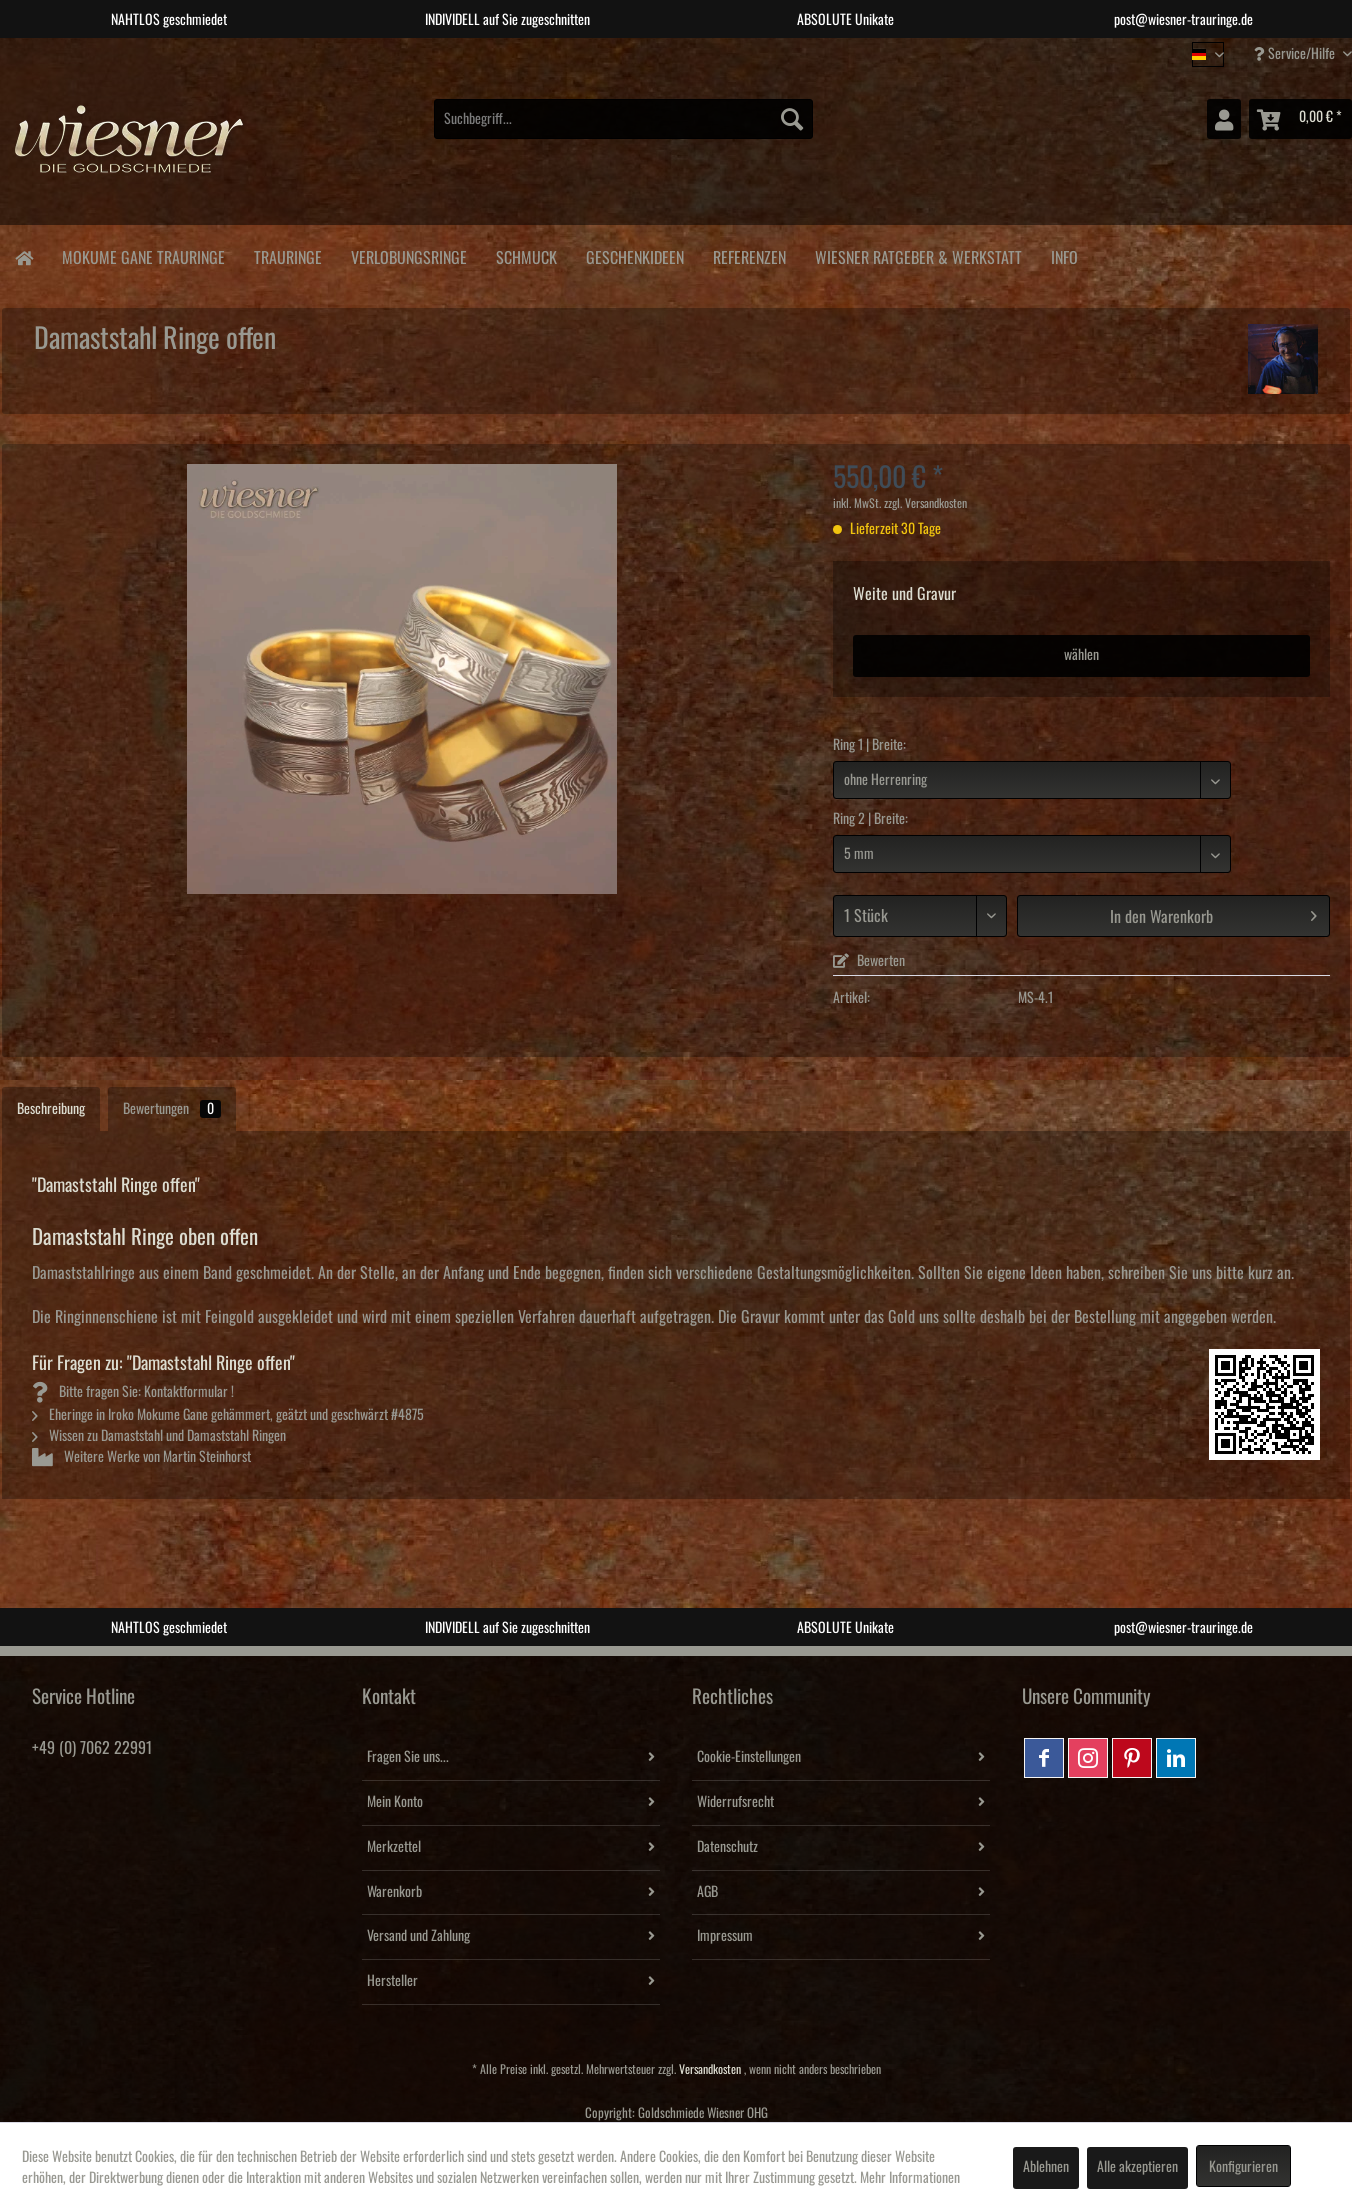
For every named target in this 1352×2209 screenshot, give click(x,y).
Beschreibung (51, 1109)
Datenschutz (727, 1847)
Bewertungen (172, 1109)
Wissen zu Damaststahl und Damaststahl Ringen (159, 1436)
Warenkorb (394, 1892)
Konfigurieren (1243, 2167)
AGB (707, 1892)
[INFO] (1064, 254)
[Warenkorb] (1300, 119)
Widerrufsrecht (735, 1802)
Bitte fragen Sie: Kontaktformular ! (133, 1392)
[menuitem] (623, 119)
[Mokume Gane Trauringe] (143, 254)
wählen (1081, 655)
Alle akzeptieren (1137, 2167)
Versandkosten (710, 2069)
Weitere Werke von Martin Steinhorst (141, 1457)
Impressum (725, 1936)
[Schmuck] (526, 254)
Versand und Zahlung (418, 1936)
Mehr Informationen (910, 2178)
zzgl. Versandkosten (925, 503)
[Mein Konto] (1224, 119)
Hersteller (392, 1981)
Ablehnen (1046, 2167)
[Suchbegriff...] (623, 119)
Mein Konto (395, 1802)
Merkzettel (394, 1847)
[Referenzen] (749, 254)
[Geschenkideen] (634, 254)
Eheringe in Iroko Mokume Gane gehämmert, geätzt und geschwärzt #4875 (228, 1415)
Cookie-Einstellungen (749, 1757)
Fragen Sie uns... (408, 1757)
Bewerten (869, 961)
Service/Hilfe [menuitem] (1296, 53)
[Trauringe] (287, 254)
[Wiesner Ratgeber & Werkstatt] (918, 254)
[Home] (23, 256)
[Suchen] (792, 119)
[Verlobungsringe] (408, 254)
